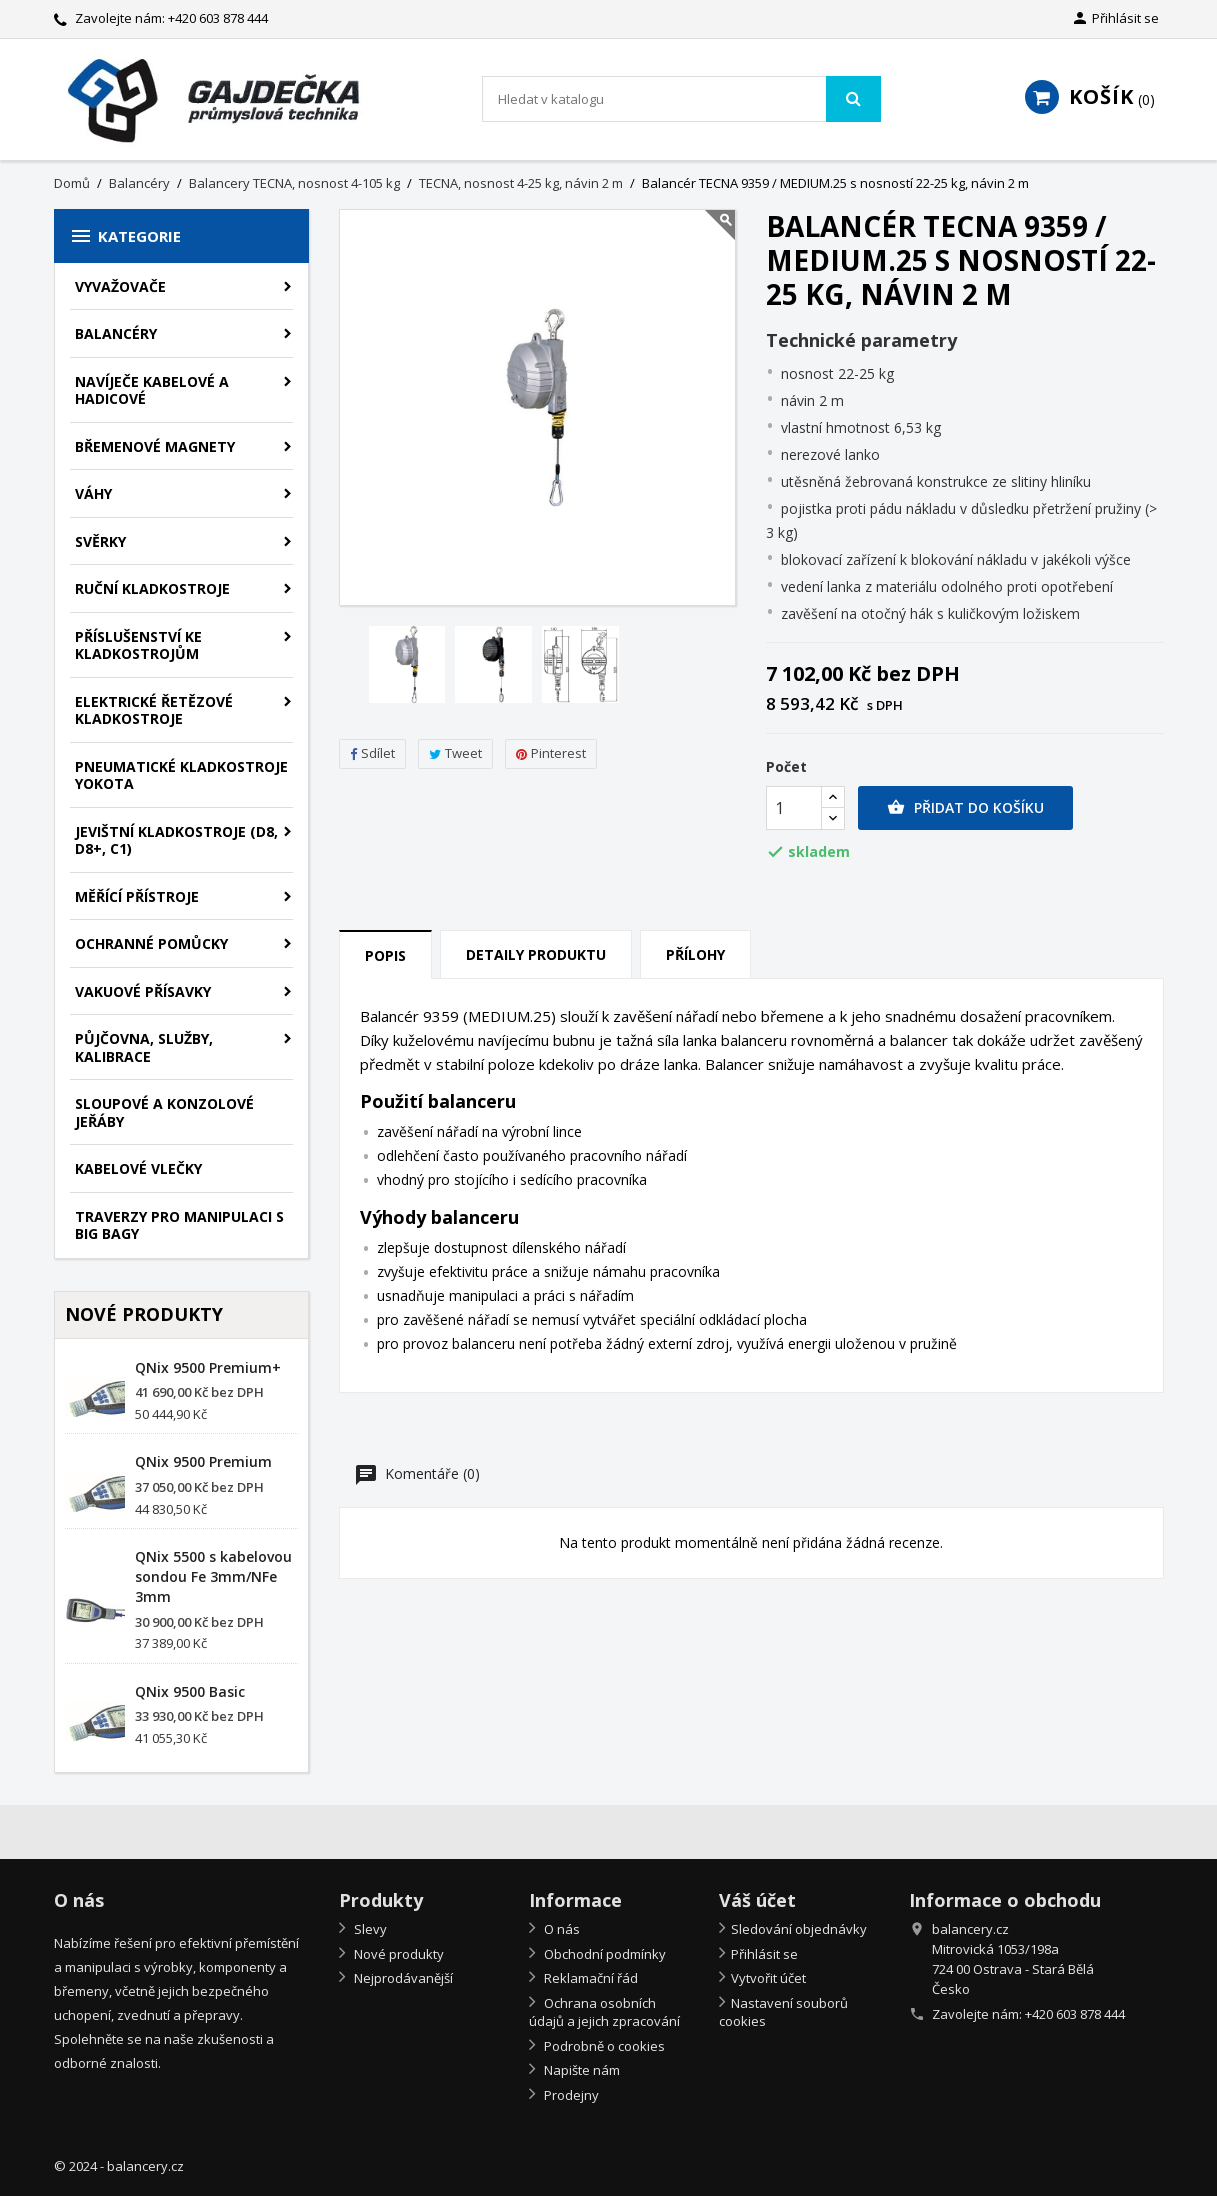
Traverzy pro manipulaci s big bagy (179, 1225)
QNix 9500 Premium (203, 1461)
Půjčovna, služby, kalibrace (144, 1047)
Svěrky (100, 541)
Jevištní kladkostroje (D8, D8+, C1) (176, 840)
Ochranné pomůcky (151, 943)
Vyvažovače (120, 286)
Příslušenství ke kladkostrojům (138, 645)
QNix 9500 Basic (190, 1691)
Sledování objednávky (799, 1929)
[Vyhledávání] (681, 99)
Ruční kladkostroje (152, 588)
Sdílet (372, 753)
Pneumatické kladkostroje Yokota (181, 775)
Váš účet (757, 1900)
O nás (560, 1929)
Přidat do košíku (965, 808)
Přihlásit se (764, 1954)
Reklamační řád (589, 1978)
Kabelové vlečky (138, 1168)
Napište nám (580, 2070)
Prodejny (570, 2095)
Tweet (455, 753)
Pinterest (551, 753)
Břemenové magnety (155, 446)
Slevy (369, 1929)
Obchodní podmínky (603, 1954)
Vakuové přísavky (143, 991)
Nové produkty (397, 1954)
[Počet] (794, 808)
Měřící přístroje (137, 896)
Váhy (93, 493)
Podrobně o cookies (603, 2046)
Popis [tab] (385, 955)
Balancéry (116, 333)
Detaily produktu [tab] (536, 954)
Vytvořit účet (768, 1978)
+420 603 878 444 (218, 18)
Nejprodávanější (402, 1978)
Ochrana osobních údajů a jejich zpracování (604, 2012)
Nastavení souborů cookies (783, 2012)
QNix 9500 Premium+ (208, 1367)
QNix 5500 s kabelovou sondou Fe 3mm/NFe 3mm (213, 1576)
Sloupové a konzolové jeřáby (164, 1112)
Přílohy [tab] (695, 954)
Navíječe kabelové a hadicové (152, 390)
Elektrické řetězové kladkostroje (154, 710)
